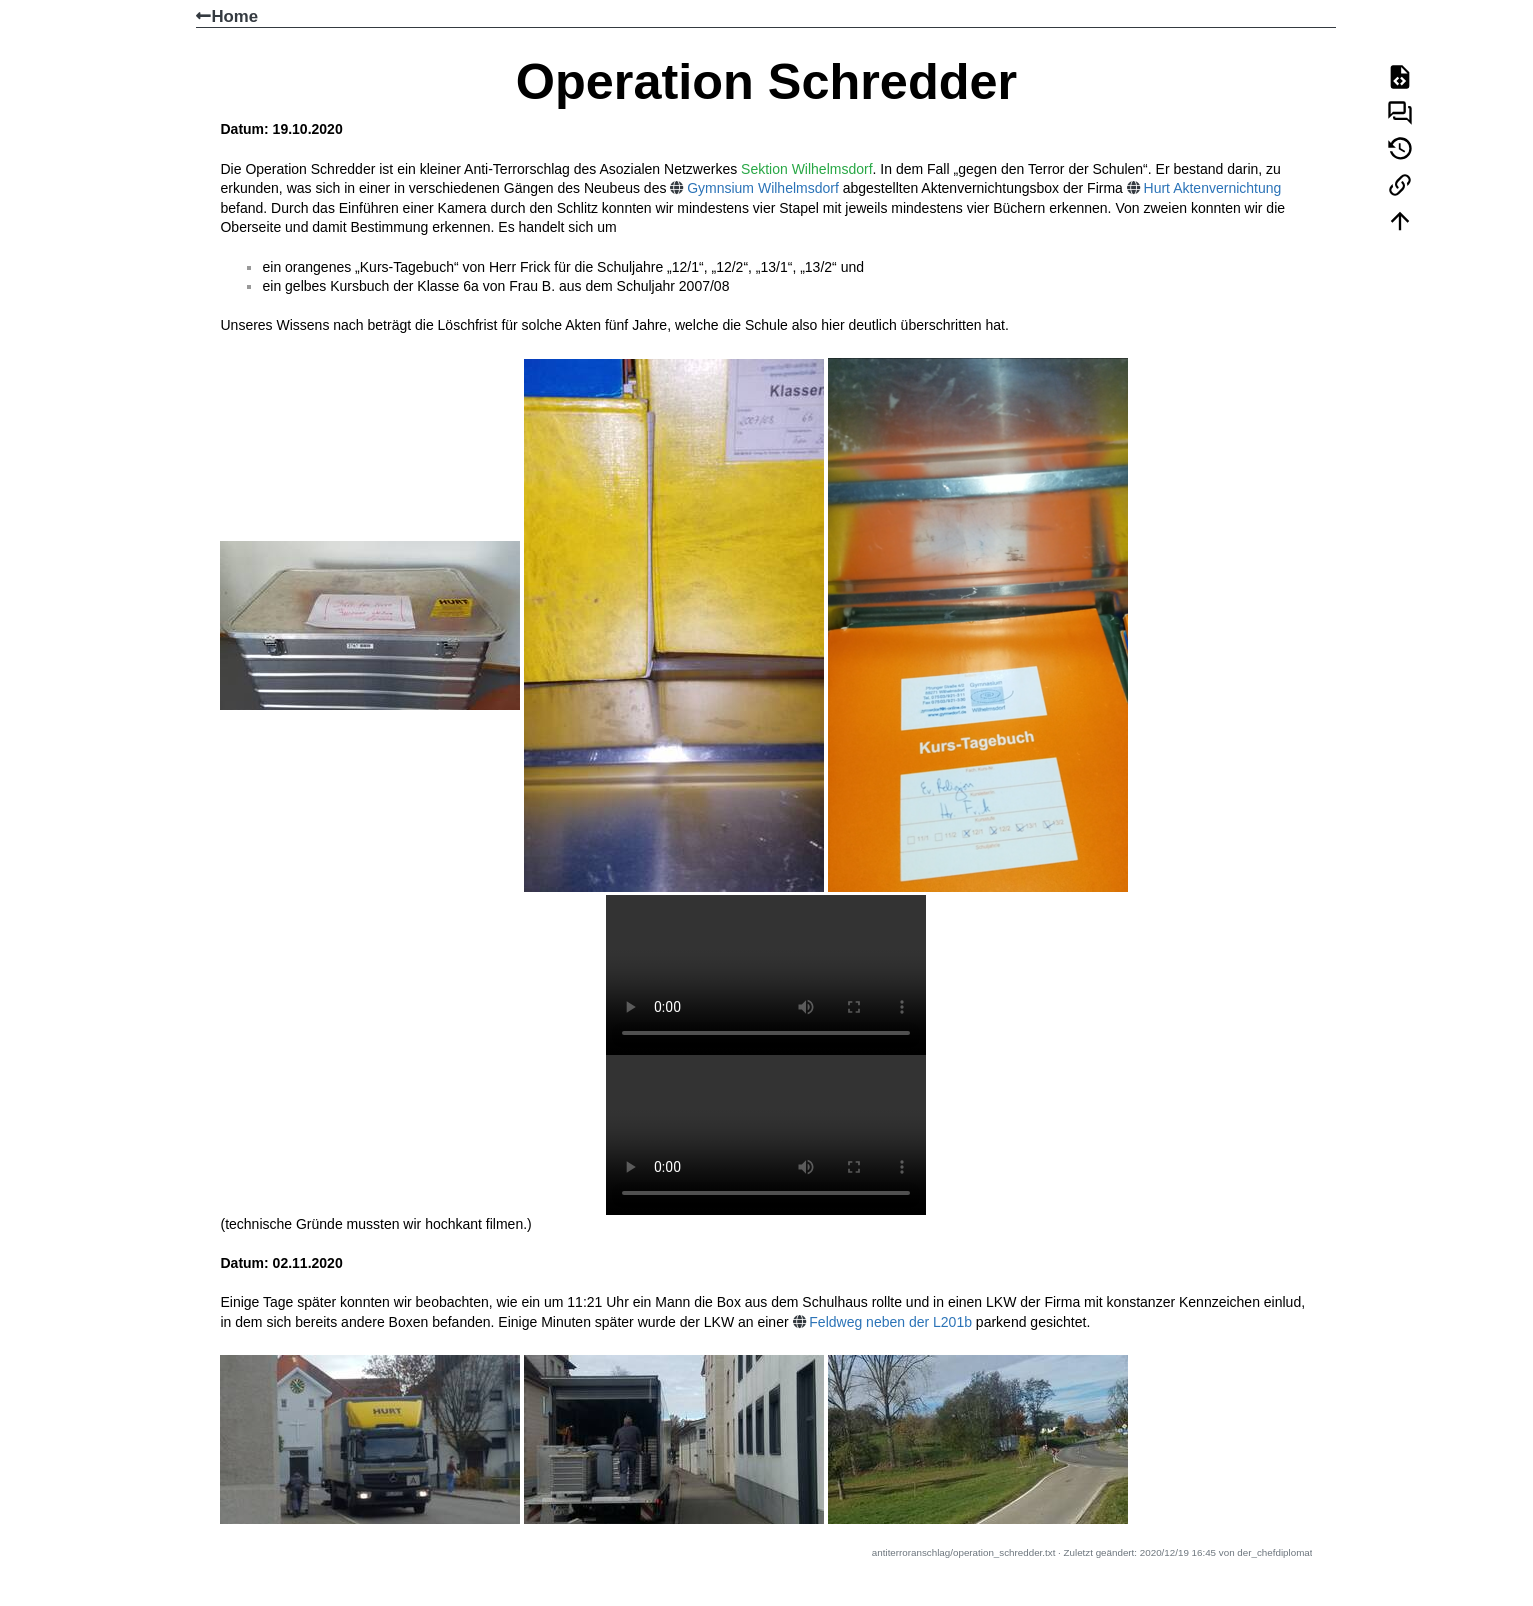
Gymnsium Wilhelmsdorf (763, 188)
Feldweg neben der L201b (890, 1322)
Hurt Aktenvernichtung (1213, 188)
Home (227, 16)
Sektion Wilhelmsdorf (807, 169)
